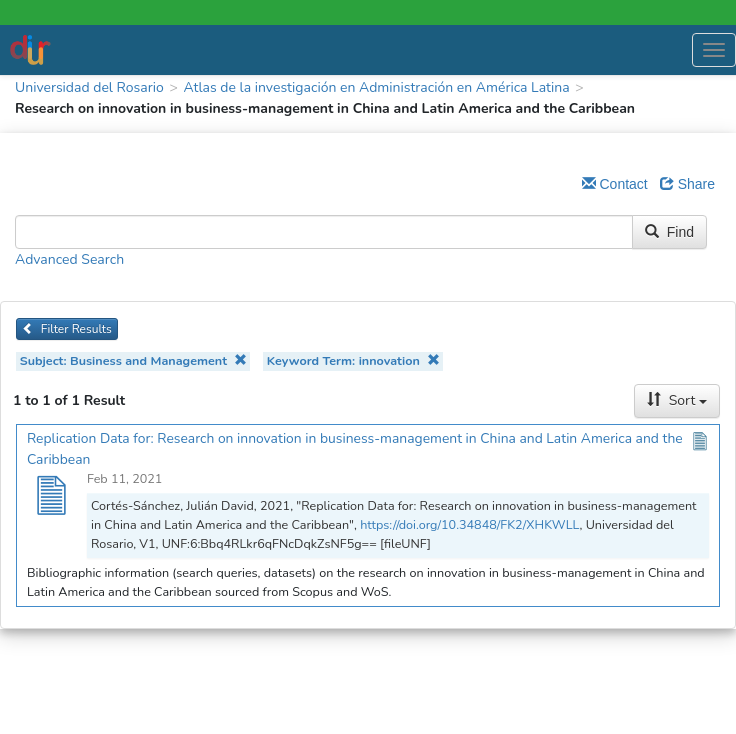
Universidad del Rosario (89, 87)
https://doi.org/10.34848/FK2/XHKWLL (469, 524)
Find (669, 232)
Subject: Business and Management (133, 360)
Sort (677, 400)
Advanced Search (69, 259)
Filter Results (67, 329)
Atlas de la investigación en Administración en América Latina (376, 87)
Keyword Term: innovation (353, 360)
